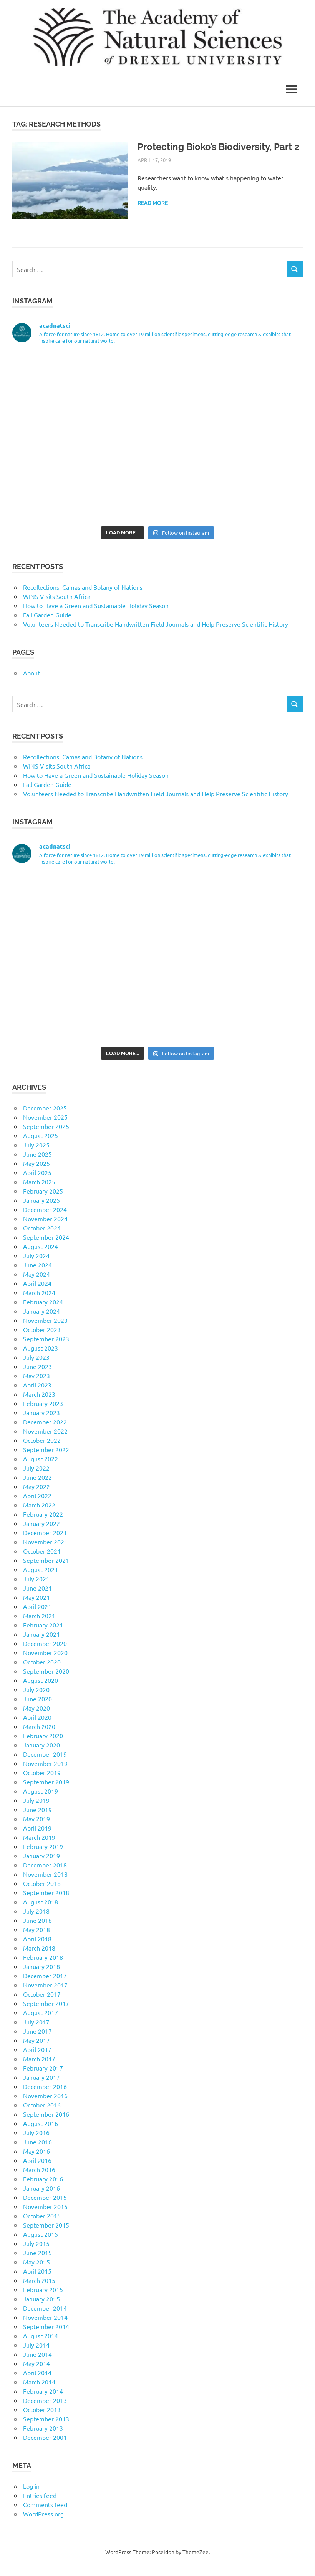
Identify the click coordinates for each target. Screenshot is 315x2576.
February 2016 (43, 2179)
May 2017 (36, 2040)
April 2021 (37, 1606)
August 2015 (40, 2234)
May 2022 (36, 1486)
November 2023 (45, 1320)
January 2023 (41, 1412)
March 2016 (39, 2169)
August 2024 (40, 1246)
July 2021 (36, 1578)
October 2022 (42, 1440)
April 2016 (37, 2160)
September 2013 (46, 2419)
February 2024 (43, 1302)
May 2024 (36, 1274)
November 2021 (45, 1542)
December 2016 (45, 2086)
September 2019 (46, 1782)
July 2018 (36, 1911)
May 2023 (36, 1375)
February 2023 (43, 1403)
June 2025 (37, 1154)
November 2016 (45, 2095)
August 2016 (40, 2123)
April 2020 (37, 1717)
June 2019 (37, 1809)
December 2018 (45, 1865)
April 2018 (37, 1938)
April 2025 (37, 1172)
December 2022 (45, 1422)
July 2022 (36, 1468)
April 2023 (37, 1385)
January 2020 (41, 1745)
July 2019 (36, 1800)
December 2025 (45, 1108)
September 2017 (46, 2003)
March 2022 (39, 1505)
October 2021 (42, 1551)
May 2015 (36, 2262)
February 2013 (43, 2428)
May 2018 (36, 1929)
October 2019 (42, 1772)
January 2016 (41, 2188)
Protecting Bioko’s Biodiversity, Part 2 (219, 146)
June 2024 (37, 1265)
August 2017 (40, 2012)
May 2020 (36, 1708)
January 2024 (41, 1311)
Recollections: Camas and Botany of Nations (83, 587)
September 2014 (46, 2326)
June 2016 (37, 2142)
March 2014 (39, 2382)
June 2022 (37, 1477)
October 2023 (42, 1329)
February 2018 (43, 1957)
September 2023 (46, 1338)
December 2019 (45, 1754)
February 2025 (43, 1191)
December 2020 (45, 1643)
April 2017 (37, 2049)
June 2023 (37, 1366)
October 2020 (42, 1662)
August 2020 (40, 1680)
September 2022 (46, 1449)
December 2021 (45, 1532)
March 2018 (39, 1948)
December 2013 (45, 2400)
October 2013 (42, 2409)
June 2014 (37, 2354)
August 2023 (40, 1348)
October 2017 (42, 1994)
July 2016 (36, 2132)
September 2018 (46, 1892)
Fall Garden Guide (47, 615)
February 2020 (43, 1735)
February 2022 (43, 1514)
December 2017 (45, 1975)
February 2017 (43, 2068)
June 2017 (37, 2031)
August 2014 (40, 2335)
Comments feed (45, 2504)
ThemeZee (195, 2551)
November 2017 (45, 1985)
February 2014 (43, 2391)
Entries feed (39, 2495)
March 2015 (39, 2280)
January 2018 (41, 1966)
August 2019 (40, 1791)
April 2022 (37, 1495)
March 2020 (39, 1726)
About (31, 673)
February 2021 (43, 1625)
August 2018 (40, 1902)
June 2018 (37, 1920)
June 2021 (37, 1588)
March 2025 (39, 1181)
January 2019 (41, 1855)
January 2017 (41, 2077)
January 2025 (41, 1200)
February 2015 (43, 2289)
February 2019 (43, 1846)
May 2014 (36, 2363)
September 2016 (46, 2114)
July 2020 (36, 1689)
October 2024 (42, 1228)
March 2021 (39, 1615)
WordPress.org (43, 2514)
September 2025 (46, 1126)
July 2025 (36, 1145)
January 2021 (41, 1634)
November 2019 (45, 1763)
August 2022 (40, 1458)
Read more (153, 203)
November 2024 (45, 1218)
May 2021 (36, 1597)
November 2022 (45, 1431)
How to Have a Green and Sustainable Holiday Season (96, 605)
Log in (31, 2486)
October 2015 (42, 2215)
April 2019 (37, 1828)
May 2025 (36, 1163)
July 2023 (36, 1357)
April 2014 (37, 2372)
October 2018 (42, 1883)
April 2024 (37, 1283)
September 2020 (46, 1671)
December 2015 (45, 2197)
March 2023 (39, 1394)
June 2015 (37, 2252)
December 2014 (45, 2308)
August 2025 (40, 1135)
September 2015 (46, 2225)
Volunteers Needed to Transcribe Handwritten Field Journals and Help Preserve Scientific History (155, 624)
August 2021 (40, 1569)
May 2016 (36, 2151)
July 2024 (36, 1255)
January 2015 (41, 2299)
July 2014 (36, 2345)
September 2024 (46, 1237)
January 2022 (41, 1523)
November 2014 (45, 2317)
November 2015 (45, 2206)
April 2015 (37, 2271)
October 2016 (42, 2105)
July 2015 (36, 2243)
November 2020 (45, 1652)
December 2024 (45, 1209)
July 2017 (36, 2022)
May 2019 (36, 1818)
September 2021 (46, 1560)
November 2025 (45, 1117)
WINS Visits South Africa (56, 596)
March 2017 (39, 2058)
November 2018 (45, 1874)
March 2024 (39, 1292)
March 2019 (39, 1837)
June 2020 (37, 1698)
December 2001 (45, 2437)
